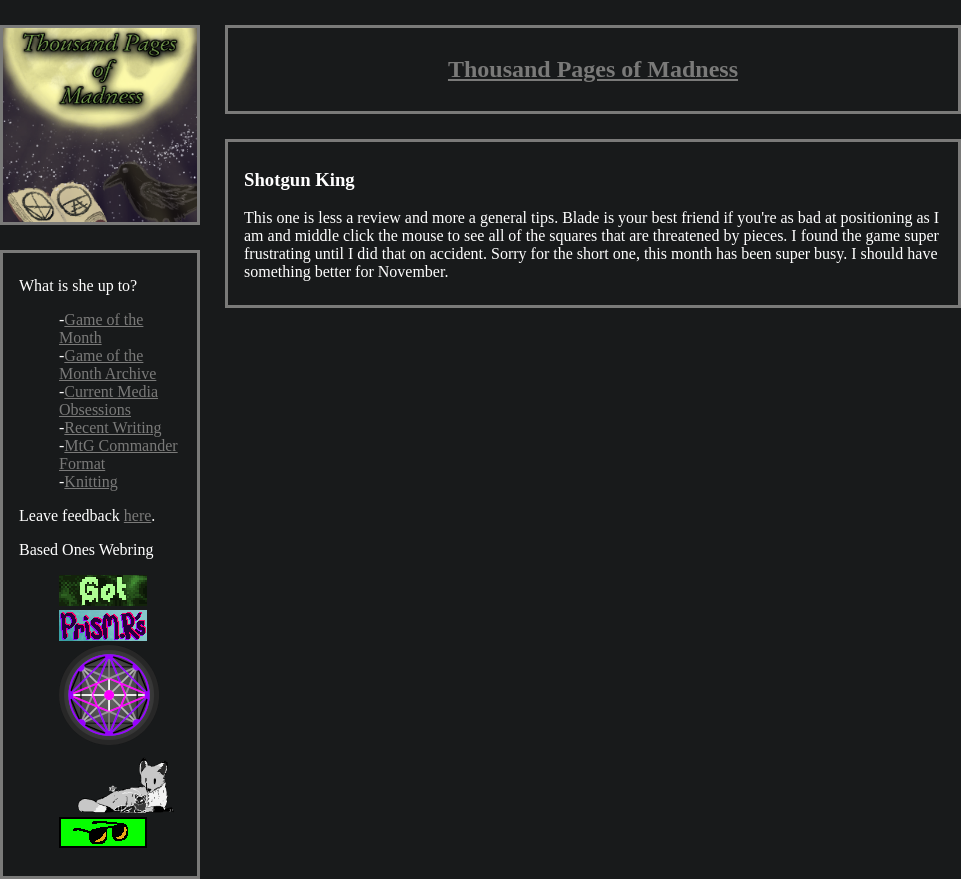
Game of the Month (101, 328)
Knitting (90, 481)
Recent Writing (112, 427)
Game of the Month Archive (107, 364)
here (138, 515)
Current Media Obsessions (108, 400)
